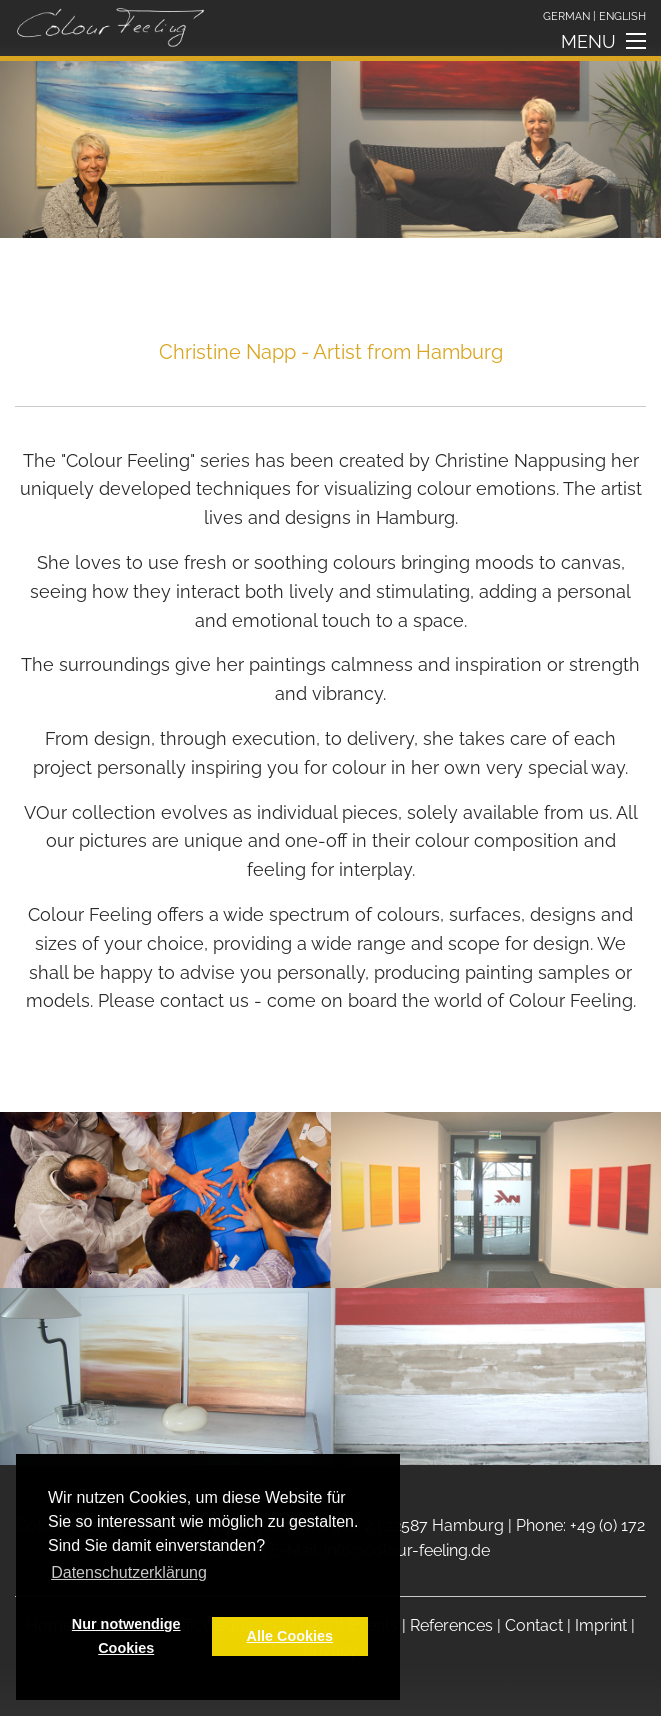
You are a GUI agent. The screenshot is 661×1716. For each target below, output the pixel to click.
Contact (534, 1625)
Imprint (601, 1625)
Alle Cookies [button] (290, 1636)
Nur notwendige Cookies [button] (126, 1636)
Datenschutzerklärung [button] (129, 1572)
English (622, 16)
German (566, 16)
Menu (588, 45)
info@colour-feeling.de (407, 1550)
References (451, 1625)
